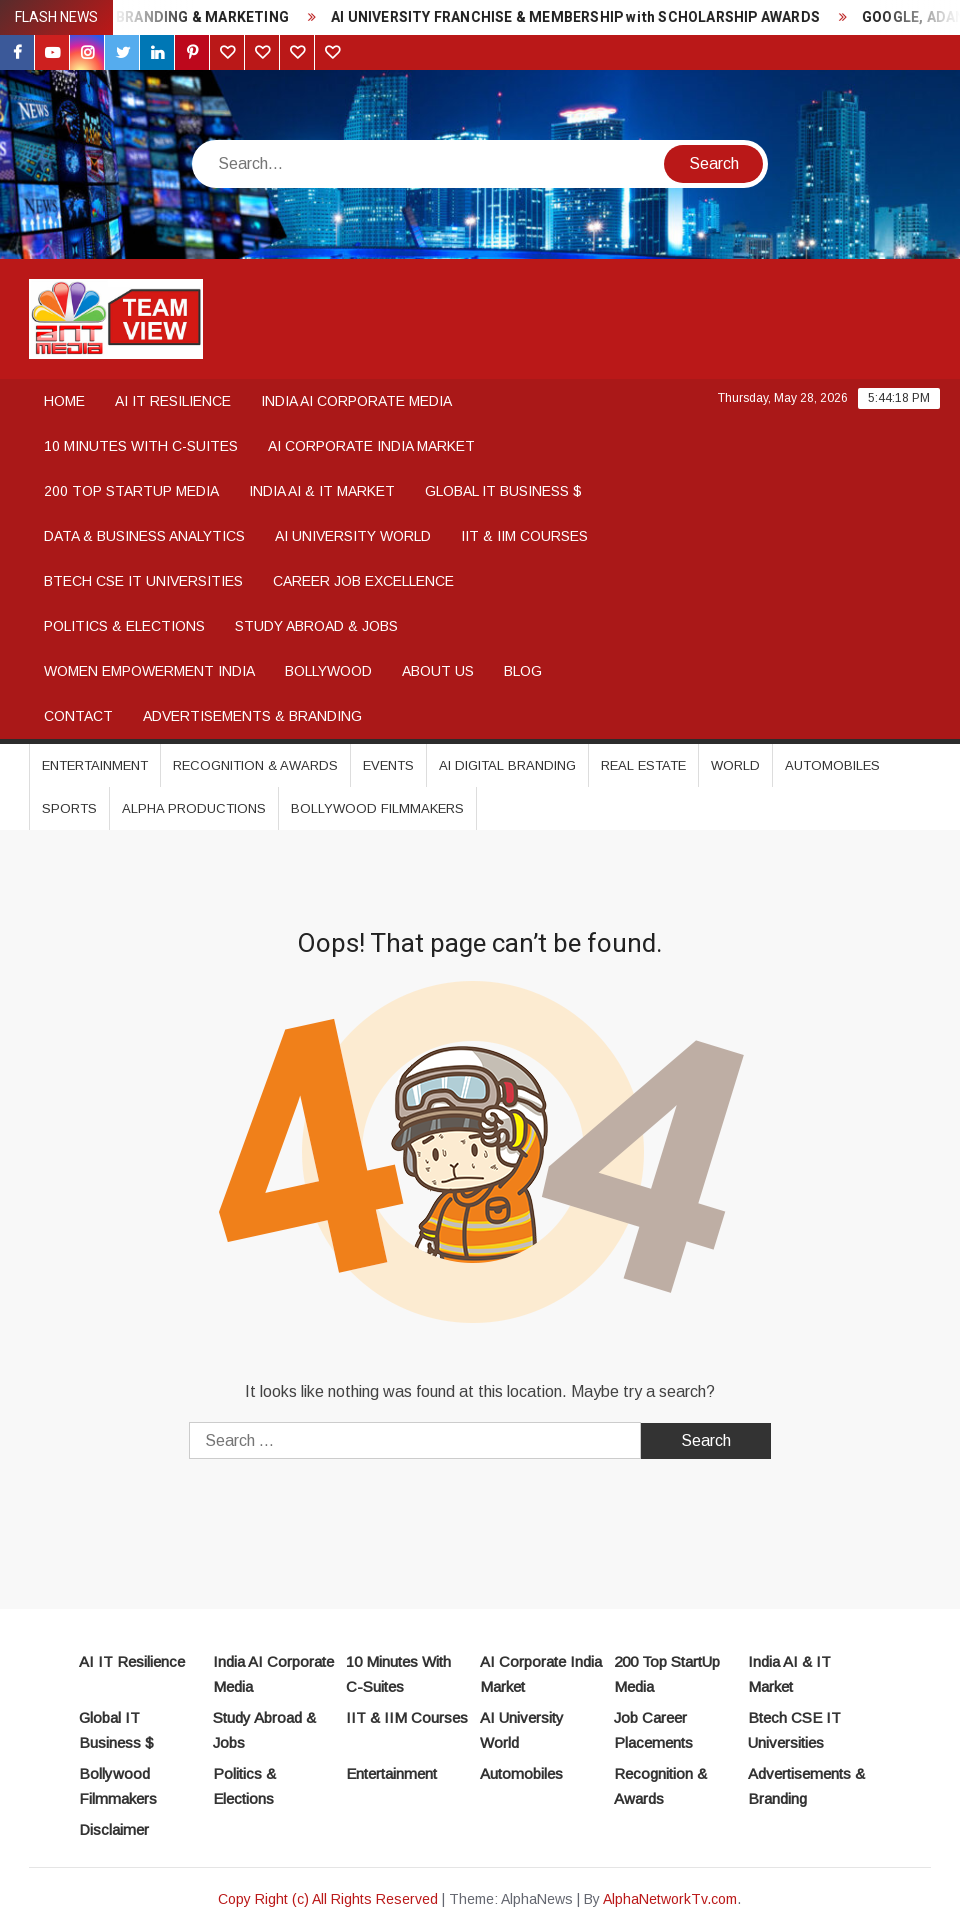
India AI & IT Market (322, 491)
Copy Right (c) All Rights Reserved (328, 1899)
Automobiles (832, 765)
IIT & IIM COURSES (524, 536)
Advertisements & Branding (252, 716)
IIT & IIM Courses (407, 1717)
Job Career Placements (653, 1730)
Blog (523, 671)
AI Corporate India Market (371, 446)
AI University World (353, 536)
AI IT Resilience (173, 401)
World (735, 765)
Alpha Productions (194, 808)
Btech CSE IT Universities (794, 1730)
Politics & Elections (124, 626)
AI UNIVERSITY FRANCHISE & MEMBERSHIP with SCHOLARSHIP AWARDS (597, 17)
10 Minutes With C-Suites (141, 446)
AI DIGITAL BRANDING (507, 765)
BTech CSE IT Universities (143, 581)
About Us (438, 671)
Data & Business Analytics (144, 536)
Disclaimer (114, 1829)
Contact (78, 716)
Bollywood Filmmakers (377, 808)
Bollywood (328, 671)
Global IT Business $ (503, 491)
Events (388, 765)
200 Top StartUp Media (131, 491)
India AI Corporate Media (356, 401)
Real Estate (643, 765)
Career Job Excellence (363, 581)
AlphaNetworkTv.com (670, 1899)
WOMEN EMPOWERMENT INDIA (149, 671)
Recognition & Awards (255, 765)
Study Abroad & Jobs (316, 626)
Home (64, 401)
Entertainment (95, 765)
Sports (69, 808)
